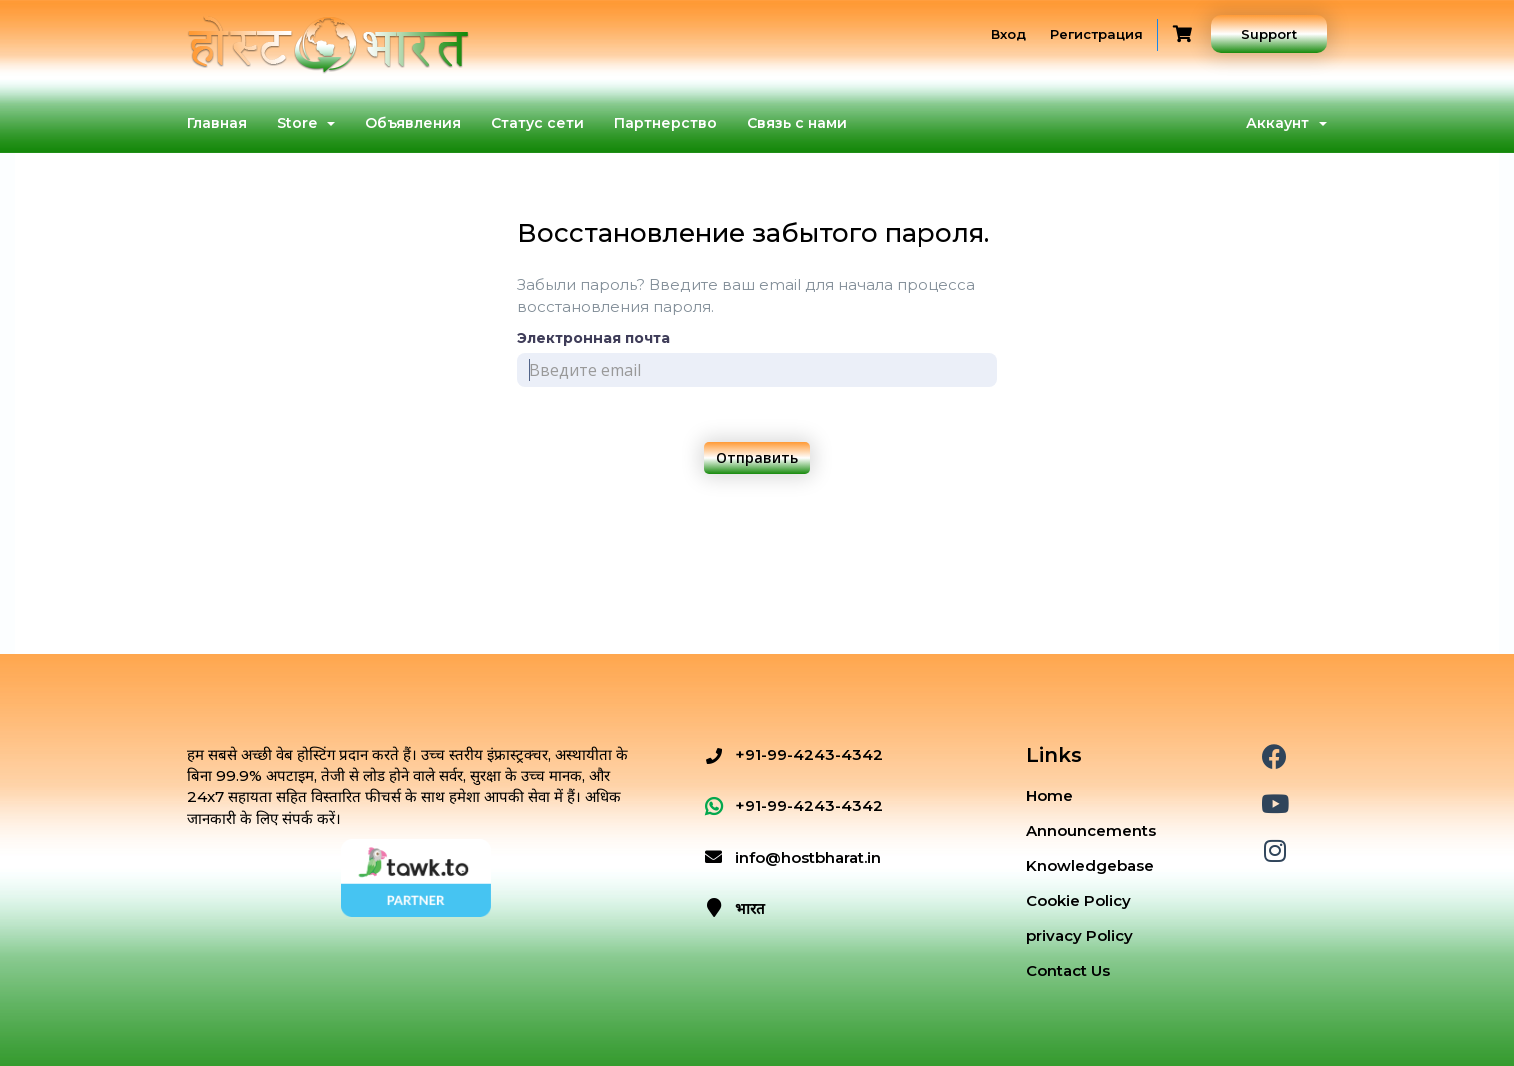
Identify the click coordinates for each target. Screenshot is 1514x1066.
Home (1049, 795)
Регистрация (1096, 34)
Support (1269, 34)
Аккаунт (1286, 123)
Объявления (413, 123)
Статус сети (537, 123)
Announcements (1091, 830)
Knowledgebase (1090, 865)
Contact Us (1068, 970)
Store (306, 123)
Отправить (757, 457)
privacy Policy (1079, 935)
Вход (1008, 34)
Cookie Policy (1078, 900)
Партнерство (665, 123)
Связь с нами (797, 123)
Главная (217, 123)
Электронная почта (593, 338)
